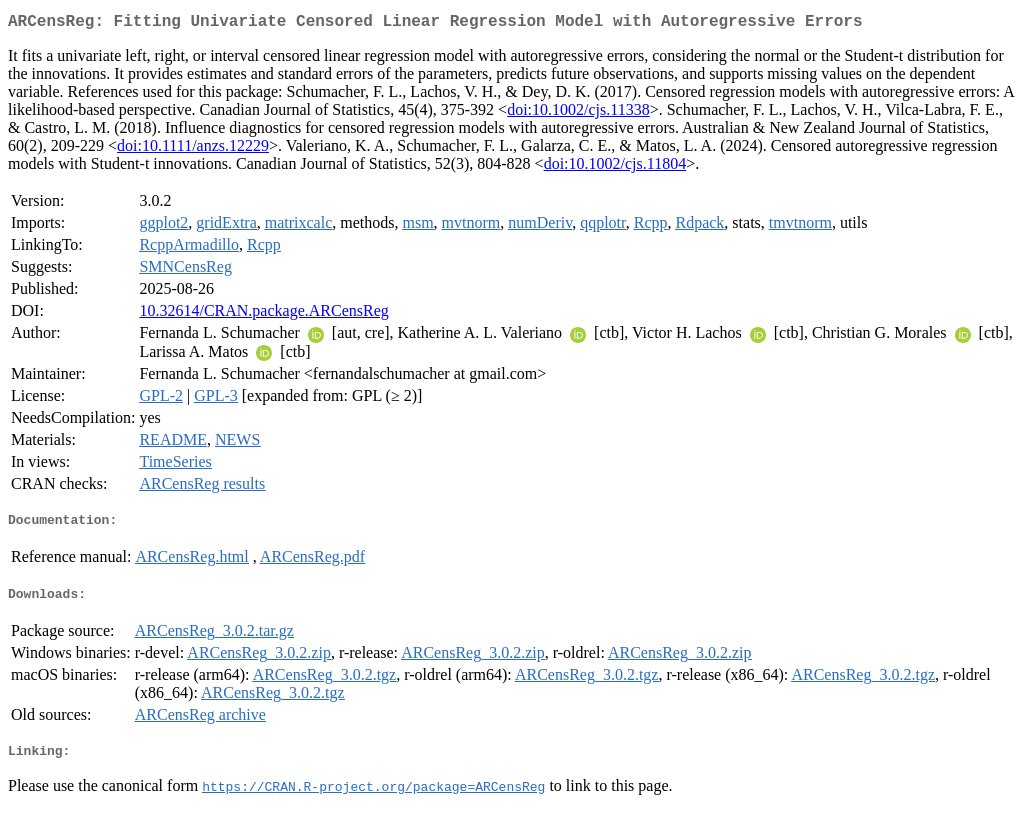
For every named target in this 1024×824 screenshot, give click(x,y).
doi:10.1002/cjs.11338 (578, 113)
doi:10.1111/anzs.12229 (193, 149)
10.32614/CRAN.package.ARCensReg (263, 314)
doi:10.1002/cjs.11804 (615, 167)
